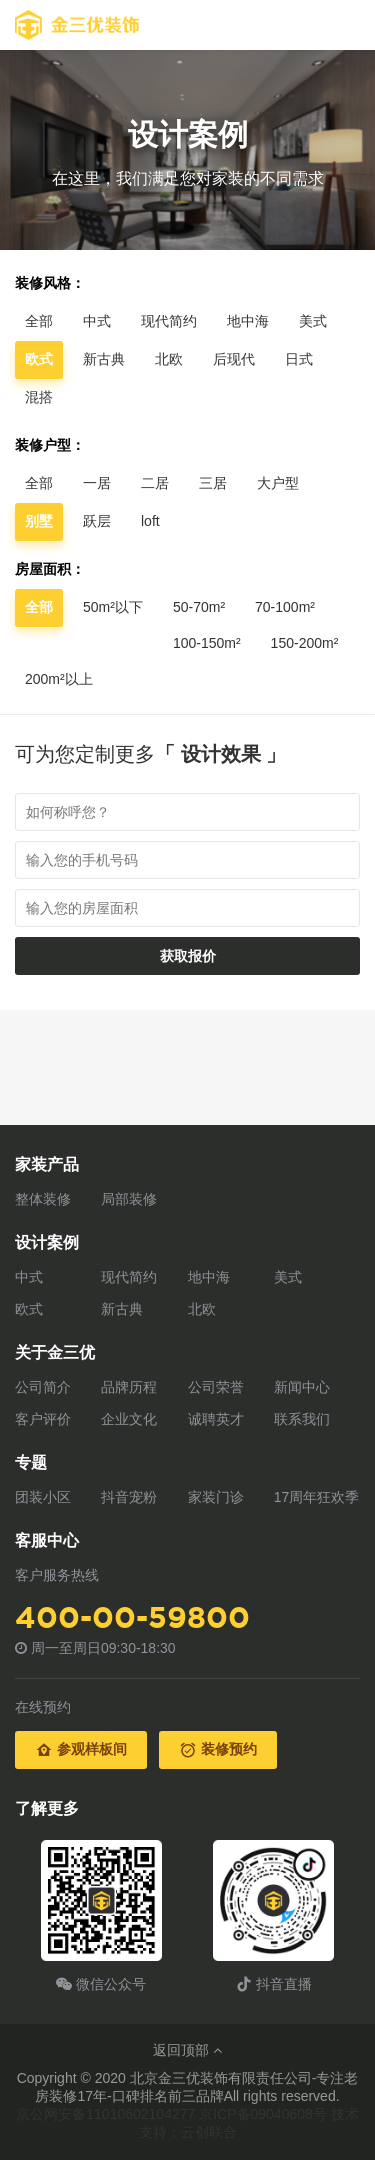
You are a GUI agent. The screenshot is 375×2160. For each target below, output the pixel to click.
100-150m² (207, 643)
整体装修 (43, 1199)
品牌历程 (129, 1387)
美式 (313, 321)
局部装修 (129, 1199)
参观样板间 (81, 1750)
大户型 (278, 483)
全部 (39, 321)
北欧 (169, 359)
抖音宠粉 (129, 1497)
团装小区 (43, 1497)
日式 (299, 359)
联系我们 (302, 1419)
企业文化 (129, 1419)
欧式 (29, 1309)
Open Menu (350, 25)
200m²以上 (59, 679)
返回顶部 (187, 2050)
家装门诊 (216, 1497)
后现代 (234, 359)
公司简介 (43, 1387)
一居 (97, 483)
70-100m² (285, 607)
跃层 (97, 521)
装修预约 (218, 1750)
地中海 (248, 321)
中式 (97, 321)
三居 (213, 483)
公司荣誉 (216, 1387)
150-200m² (305, 643)
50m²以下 (113, 607)
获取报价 (188, 956)
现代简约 (169, 321)
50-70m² (199, 607)
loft (150, 521)
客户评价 (43, 1419)
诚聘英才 (216, 1419)
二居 (155, 483)
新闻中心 (302, 1387)
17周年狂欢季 (317, 1497)
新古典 (104, 359)
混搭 (39, 397)
